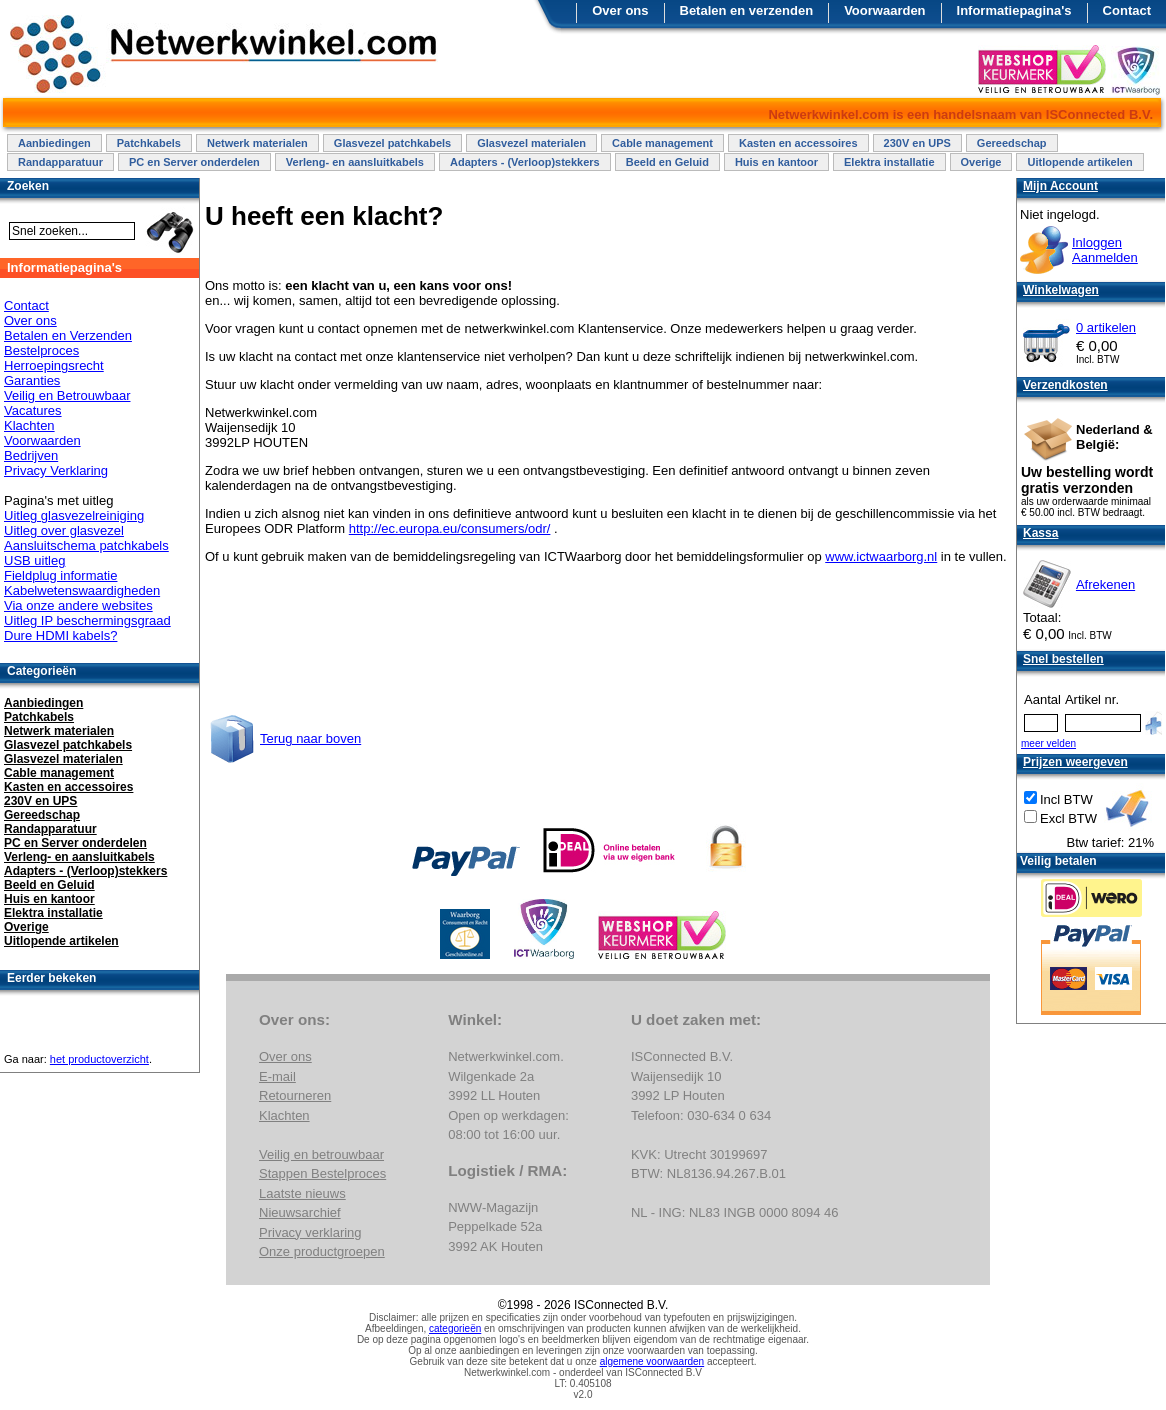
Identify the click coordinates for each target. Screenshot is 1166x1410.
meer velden (1048, 743)
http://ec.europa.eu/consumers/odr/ (450, 528)
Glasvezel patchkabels (392, 143)
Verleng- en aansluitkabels (355, 162)
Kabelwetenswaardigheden (82, 590)
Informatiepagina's (1014, 10)
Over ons (620, 10)
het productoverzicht (99, 1059)
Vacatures (33, 410)
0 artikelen (1106, 327)
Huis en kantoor (776, 162)
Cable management (662, 143)
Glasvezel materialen (531, 143)
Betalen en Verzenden (68, 335)
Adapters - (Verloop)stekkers (525, 162)
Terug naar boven (310, 738)
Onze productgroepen (322, 1251)
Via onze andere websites (78, 605)
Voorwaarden (884, 10)
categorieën (455, 1328)
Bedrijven (31, 455)
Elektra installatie (889, 162)
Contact (1127, 10)
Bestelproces (41, 350)
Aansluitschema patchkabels (86, 545)
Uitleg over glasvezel (64, 530)
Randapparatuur (60, 162)
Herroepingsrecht (54, 365)
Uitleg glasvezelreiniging (74, 515)
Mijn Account (1060, 186)
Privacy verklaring (310, 1232)
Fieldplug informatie (60, 575)
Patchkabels (149, 143)
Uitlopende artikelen (1079, 162)
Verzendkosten (1065, 385)
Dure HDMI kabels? (60, 635)
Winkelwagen (1061, 290)
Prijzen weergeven (1075, 762)
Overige (981, 162)
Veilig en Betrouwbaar (67, 395)
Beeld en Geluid (667, 162)
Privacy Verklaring (56, 470)
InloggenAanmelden (1105, 250)
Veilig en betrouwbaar (321, 1154)
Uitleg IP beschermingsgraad (87, 620)
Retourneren (295, 1095)
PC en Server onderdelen (194, 162)
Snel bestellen (1063, 659)
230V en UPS (917, 143)
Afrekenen (1105, 584)
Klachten (29, 425)
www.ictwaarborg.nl (881, 556)
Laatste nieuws (302, 1193)
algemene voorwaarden (652, 1361)
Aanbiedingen (54, 143)
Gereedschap (1012, 143)
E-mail (277, 1076)
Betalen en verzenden (747, 10)
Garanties (32, 380)
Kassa (1040, 533)
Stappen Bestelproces (322, 1173)
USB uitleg (34, 560)
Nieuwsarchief (300, 1212)
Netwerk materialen (257, 143)
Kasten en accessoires (798, 143)
